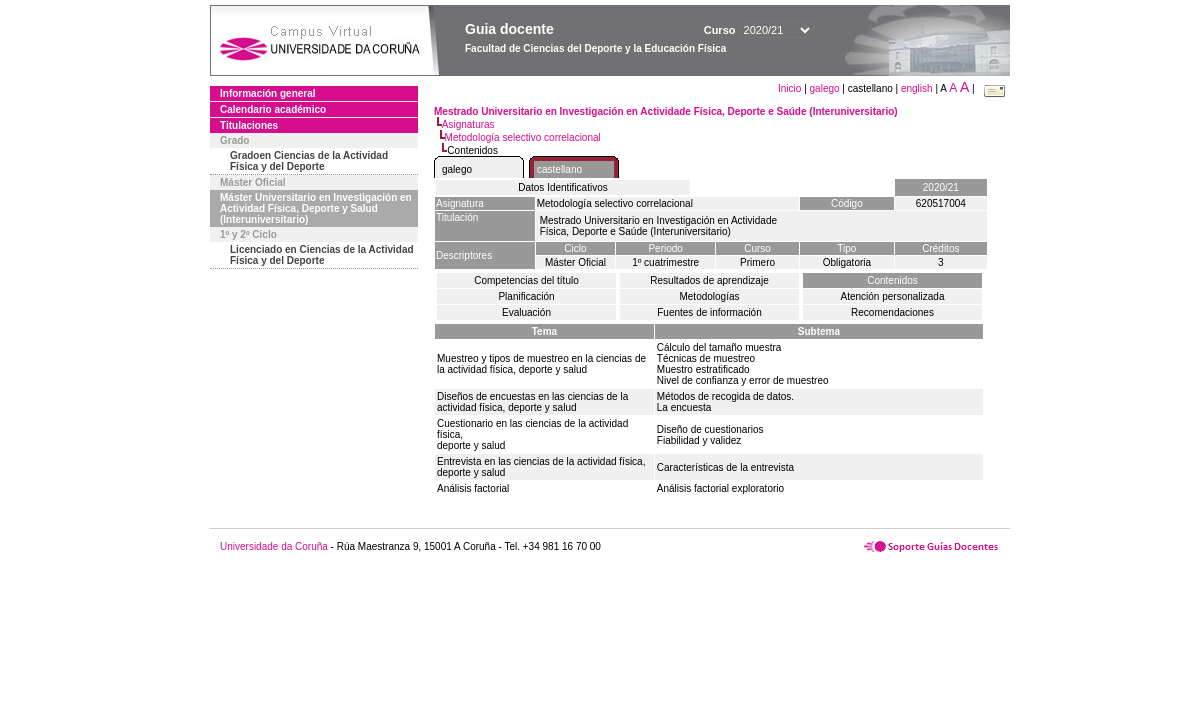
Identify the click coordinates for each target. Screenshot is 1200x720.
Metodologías (709, 296)
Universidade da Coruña (274, 546)
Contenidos (892, 280)
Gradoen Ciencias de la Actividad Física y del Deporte (309, 161)
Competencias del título (526, 280)
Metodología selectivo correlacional (523, 137)
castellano (559, 169)
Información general (268, 93)
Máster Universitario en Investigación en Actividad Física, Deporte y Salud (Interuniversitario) (316, 208)
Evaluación (526, 312)
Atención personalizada (893, 296)
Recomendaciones (892, 312)
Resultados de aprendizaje (709, 280)
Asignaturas (468, 124)
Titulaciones (249, 125)
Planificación (526, 296)
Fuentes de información (709, 312)
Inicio (791, 88)
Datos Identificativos (563, 187)
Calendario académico (273, 109)
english (917, 88)
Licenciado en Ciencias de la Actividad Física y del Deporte (322, 255)
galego (825, 88)
